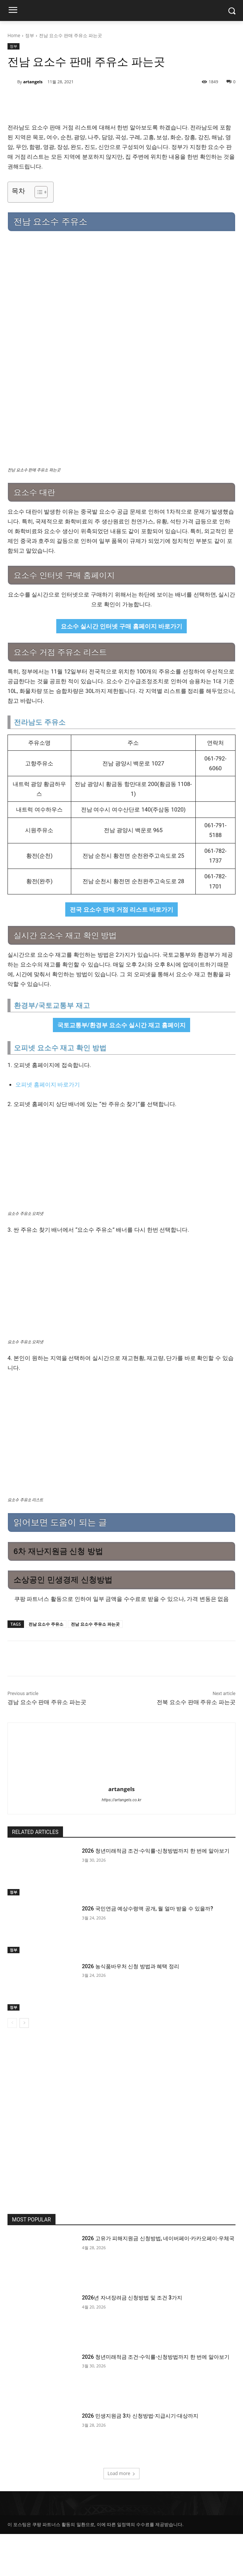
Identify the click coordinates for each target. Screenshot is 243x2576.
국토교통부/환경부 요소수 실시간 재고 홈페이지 (121, 1067)
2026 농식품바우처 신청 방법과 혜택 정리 (130, 2008)
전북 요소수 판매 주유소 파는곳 (196, 1744)
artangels (33, 81)
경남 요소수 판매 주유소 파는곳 (47, 1744)
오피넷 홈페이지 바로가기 (47, 1126)
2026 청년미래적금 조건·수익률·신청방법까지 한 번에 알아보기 (155, 1893)
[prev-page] (12, 2065)
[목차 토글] (37, 192)
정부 (29, 35)
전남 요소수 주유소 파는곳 (95, 1666)
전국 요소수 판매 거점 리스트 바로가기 (122, 951)
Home (14, 35)
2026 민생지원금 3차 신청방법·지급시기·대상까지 (140, 2458)
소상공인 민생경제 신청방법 (63, 1621)
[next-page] (24, 2065)
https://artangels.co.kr (121, 1842)
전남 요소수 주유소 (46, 1666)
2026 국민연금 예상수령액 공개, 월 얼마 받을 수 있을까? (147, 1951)
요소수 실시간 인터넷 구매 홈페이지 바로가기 (122, 668)
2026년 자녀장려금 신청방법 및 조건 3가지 (132, 2340)
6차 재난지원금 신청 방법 (58, 1593)
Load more (122, 2515)
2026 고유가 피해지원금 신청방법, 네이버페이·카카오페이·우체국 (158, 2280)
